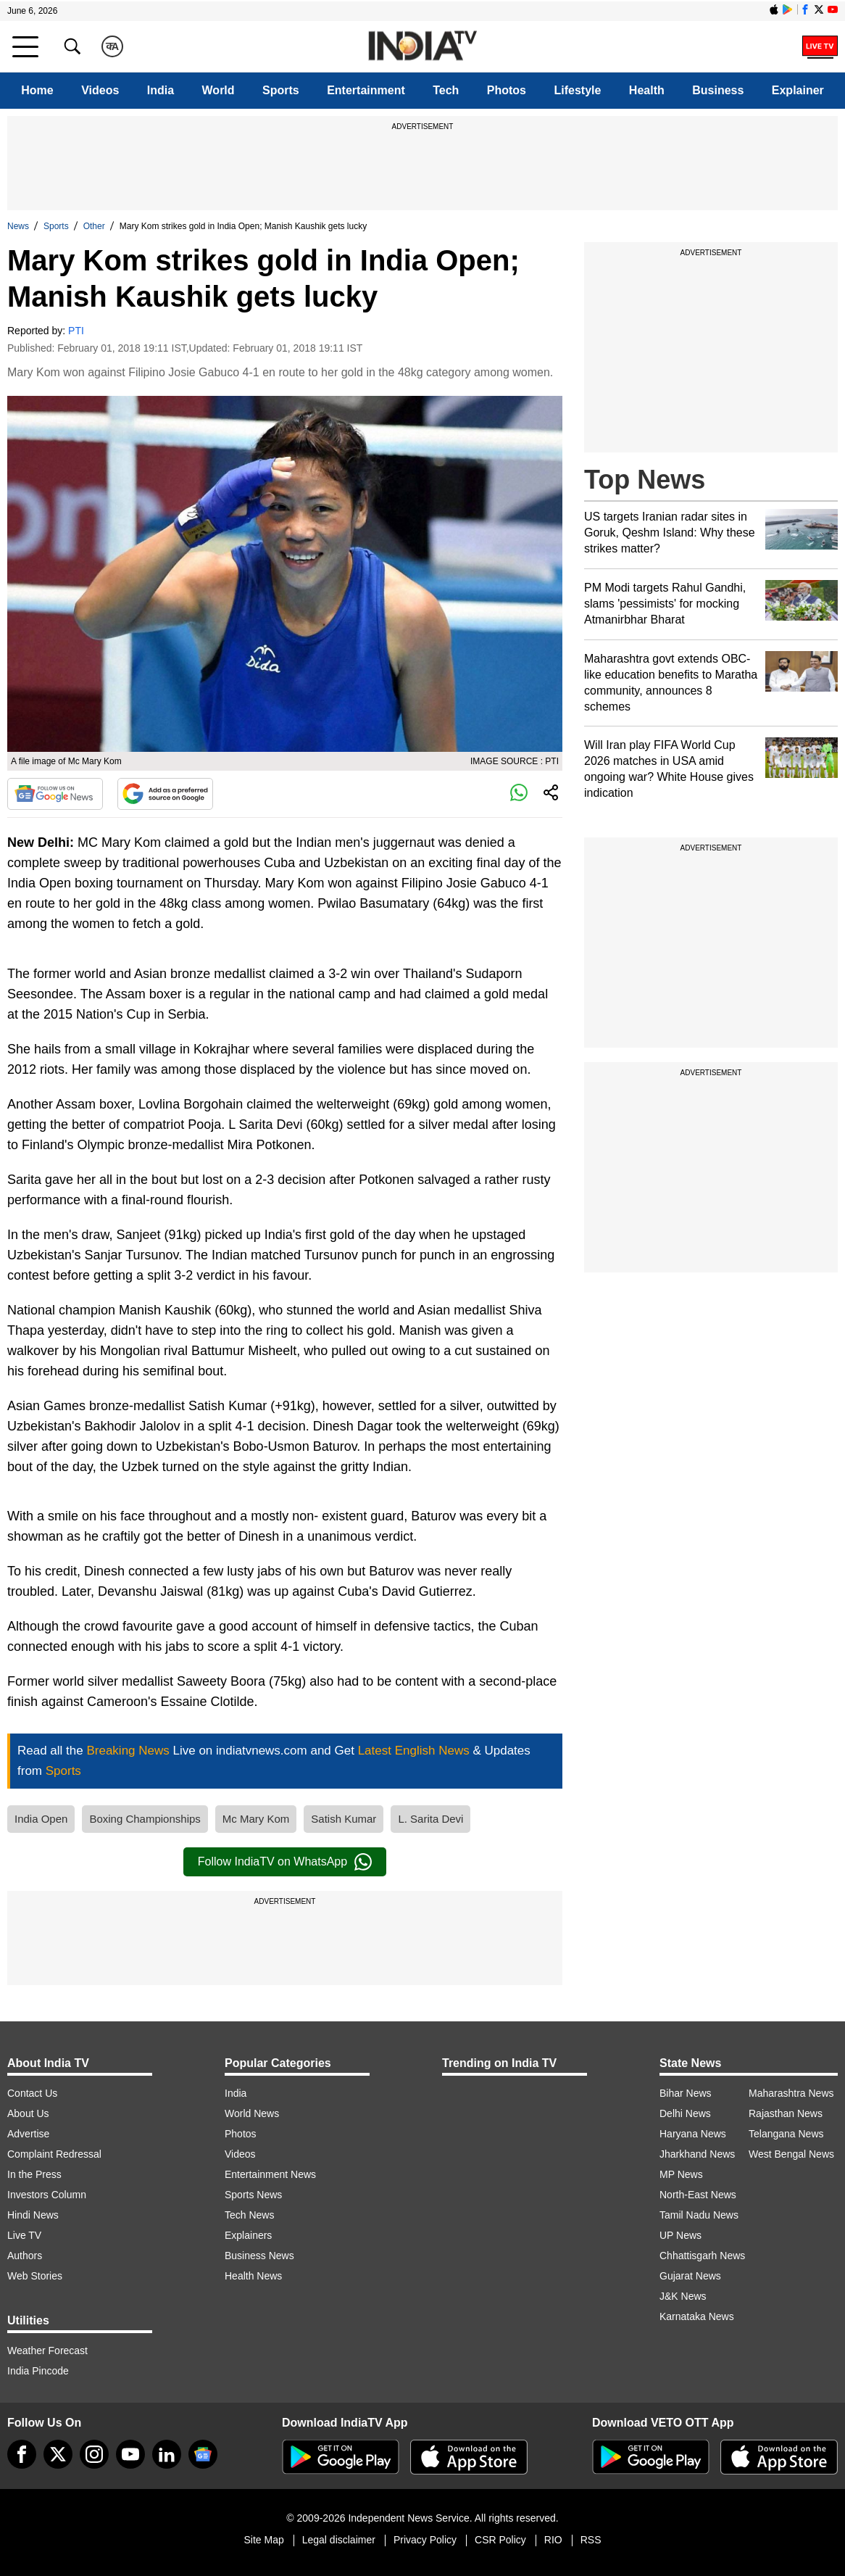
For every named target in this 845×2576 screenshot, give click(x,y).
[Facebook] (21, 2454)
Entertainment (366, 90)
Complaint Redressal (54, 2154)
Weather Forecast (47, 2350)
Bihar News (685, 2093)
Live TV (24, 2235)
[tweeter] (57, 2454)
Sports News (253, 2194)
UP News (680, 2235)
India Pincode (38, 2371)
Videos (100, 90)
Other (94, 226)
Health (647, 90)
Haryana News (692, 2134)
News (18, 226)
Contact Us (32, 2093)
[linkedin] (166, 2454)
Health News (253, 2276)
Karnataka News (696, 2316)
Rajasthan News (786, 2113)
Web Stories (34, 2276)
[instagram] (94, 2454)
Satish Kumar (343, 1819)
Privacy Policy (425, 2540)
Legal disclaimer (338, 2540)
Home (37, 90)
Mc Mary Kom (256, 1819)
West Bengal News (791, 2154)
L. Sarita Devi (430, 1819)
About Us (28, 2113)
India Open (40, 1819)
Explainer (798, 90)
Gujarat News (690, 2276)
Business (718, 90)
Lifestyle (577, 90)
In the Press (34, 2174)
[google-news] (202, 2454)
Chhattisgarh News (702, 2255)
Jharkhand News (697, 2154)
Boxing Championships (144, 1819)
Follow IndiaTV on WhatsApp (285, 1862)
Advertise (28, 2134)
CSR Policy (500, 2540)
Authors (24, 2255)
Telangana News (786, 2134)
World (218, 90)
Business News (259, 2255)
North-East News (697, 2194)
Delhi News (685, 2113)
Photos (506, 90)
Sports (280, 90)
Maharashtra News (791, 2093)
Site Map (263, 2540)
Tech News (249, 2215)
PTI (76, 330)
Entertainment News (270, 2174)
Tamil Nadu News (698, 2215)
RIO (553, 2540)
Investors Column (46, 2194)
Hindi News (33, 2215)
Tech (446, 90)
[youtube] (130, 2454)
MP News (681, 2174)
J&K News (683, 2296)
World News (252, 2113)
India (160, 90)
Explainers (248, 2235)
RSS (591, 2540)
